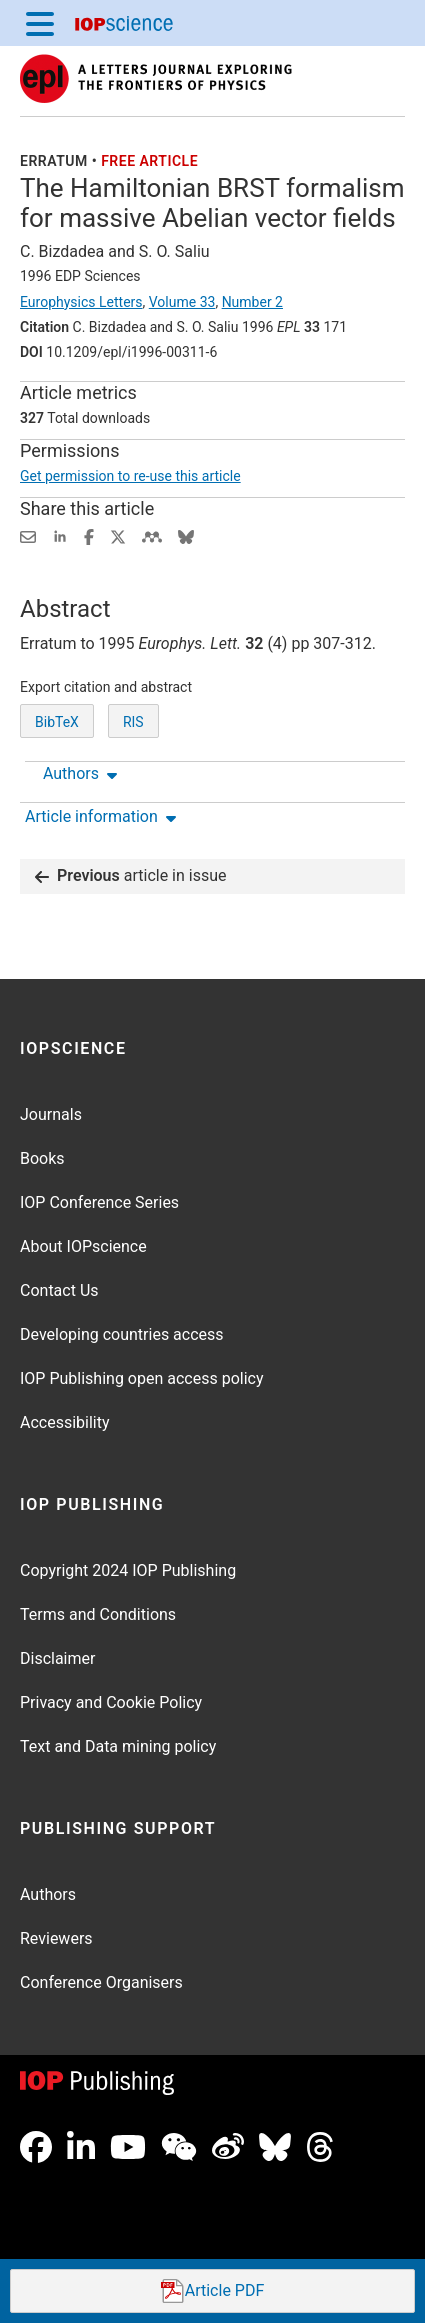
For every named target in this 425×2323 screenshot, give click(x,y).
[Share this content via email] (28, 535)
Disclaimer (57, 1658)
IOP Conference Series (99, 1202)
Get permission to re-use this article (130, 476)
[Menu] (40, 23)
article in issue (131, 876)
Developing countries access (122, 1334)
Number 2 (252, 302)
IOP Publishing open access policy (142, 1378)
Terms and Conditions (98, 1614)
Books (42, 1158)
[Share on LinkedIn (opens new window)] (60, 535)
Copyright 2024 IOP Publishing (128, 1570)
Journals (51, 1114)
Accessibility (65, 1422)
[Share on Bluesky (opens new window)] (186, 535)
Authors (48, 1894)
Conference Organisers (101, 1982)
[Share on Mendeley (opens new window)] (152, 535)
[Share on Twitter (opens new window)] (118, 535)
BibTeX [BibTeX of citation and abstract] (57, 722)
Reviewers (56, 1938)
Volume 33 (182, 302)
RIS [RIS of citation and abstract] (133, 722)
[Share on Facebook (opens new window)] (89, 535)
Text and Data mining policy (118, 1746)
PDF (213, 2291)
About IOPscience (83, 1246)
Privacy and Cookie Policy (111, 1702)
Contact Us (59, 1290)
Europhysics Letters (81, 302)
